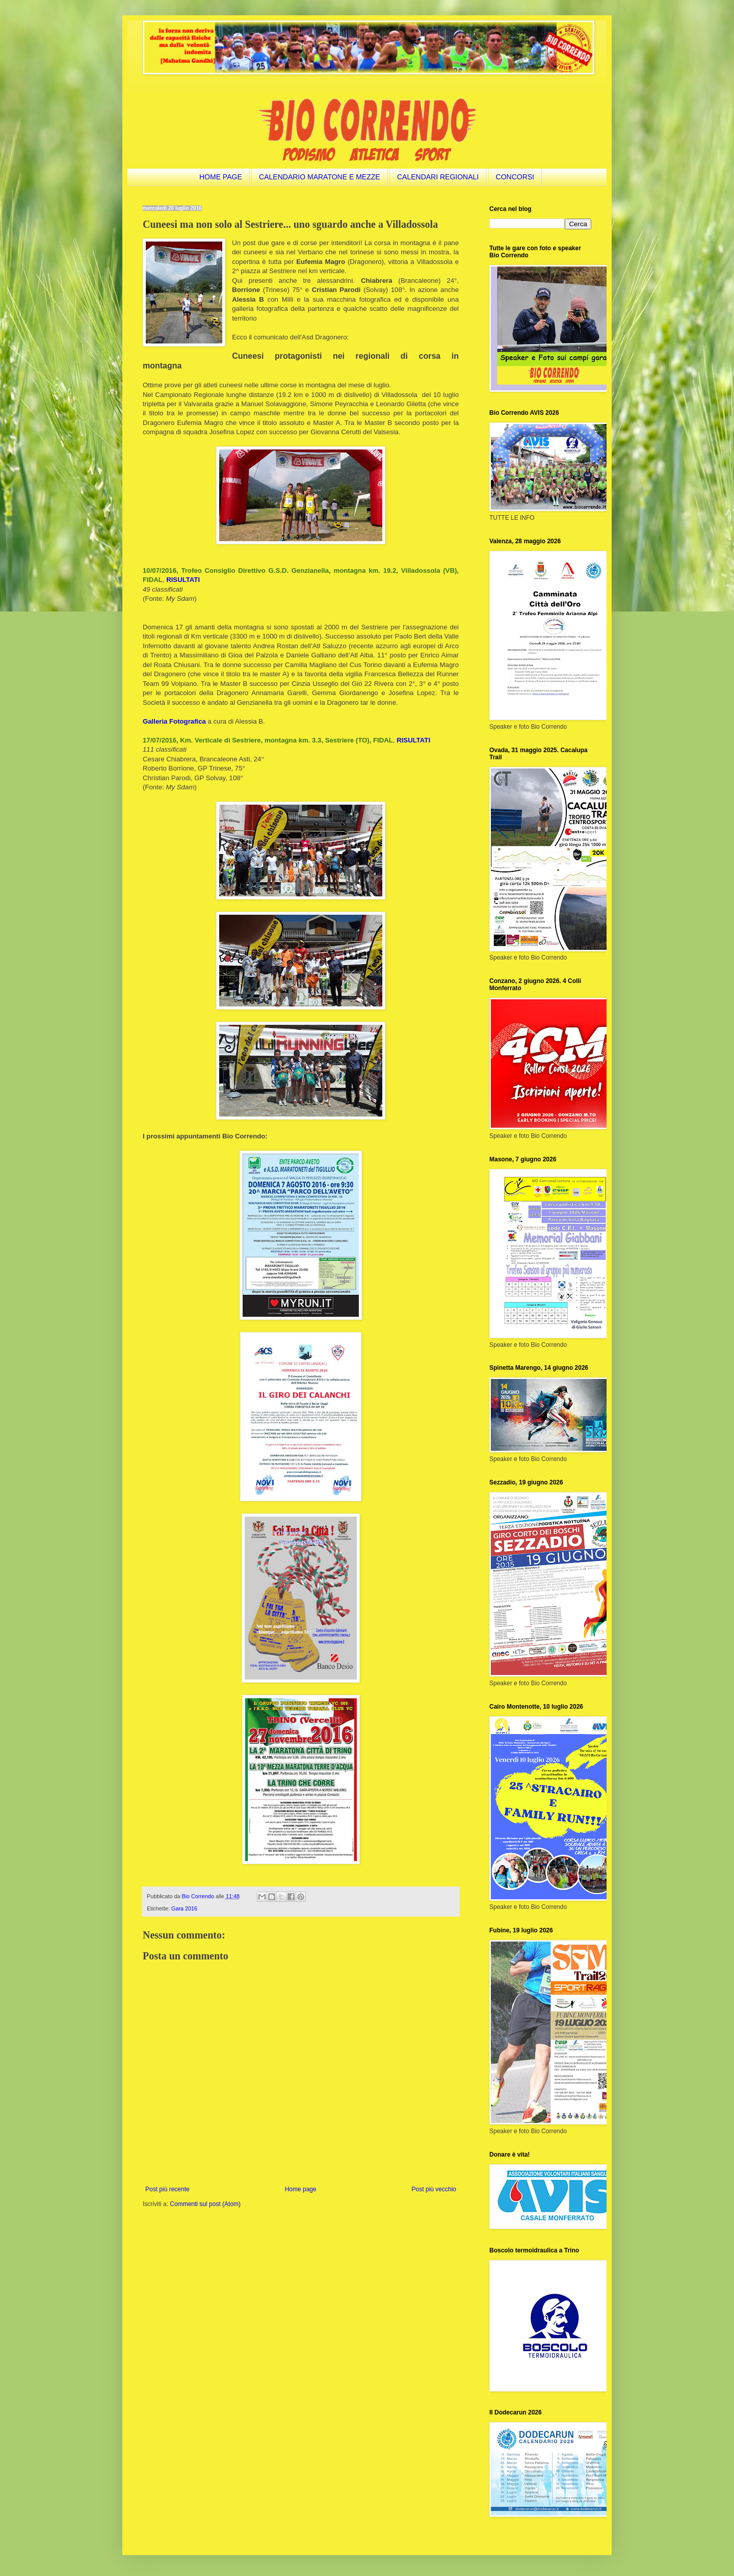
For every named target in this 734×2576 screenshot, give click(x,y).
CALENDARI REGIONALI (438, 177)
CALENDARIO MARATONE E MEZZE (319, 177)
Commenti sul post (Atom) (205, 2204)
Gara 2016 (184, 1908)
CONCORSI (515, 177)
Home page (301, 2189)
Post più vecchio (434, 2189)
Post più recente (167, 2189)
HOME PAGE (220, 177)
